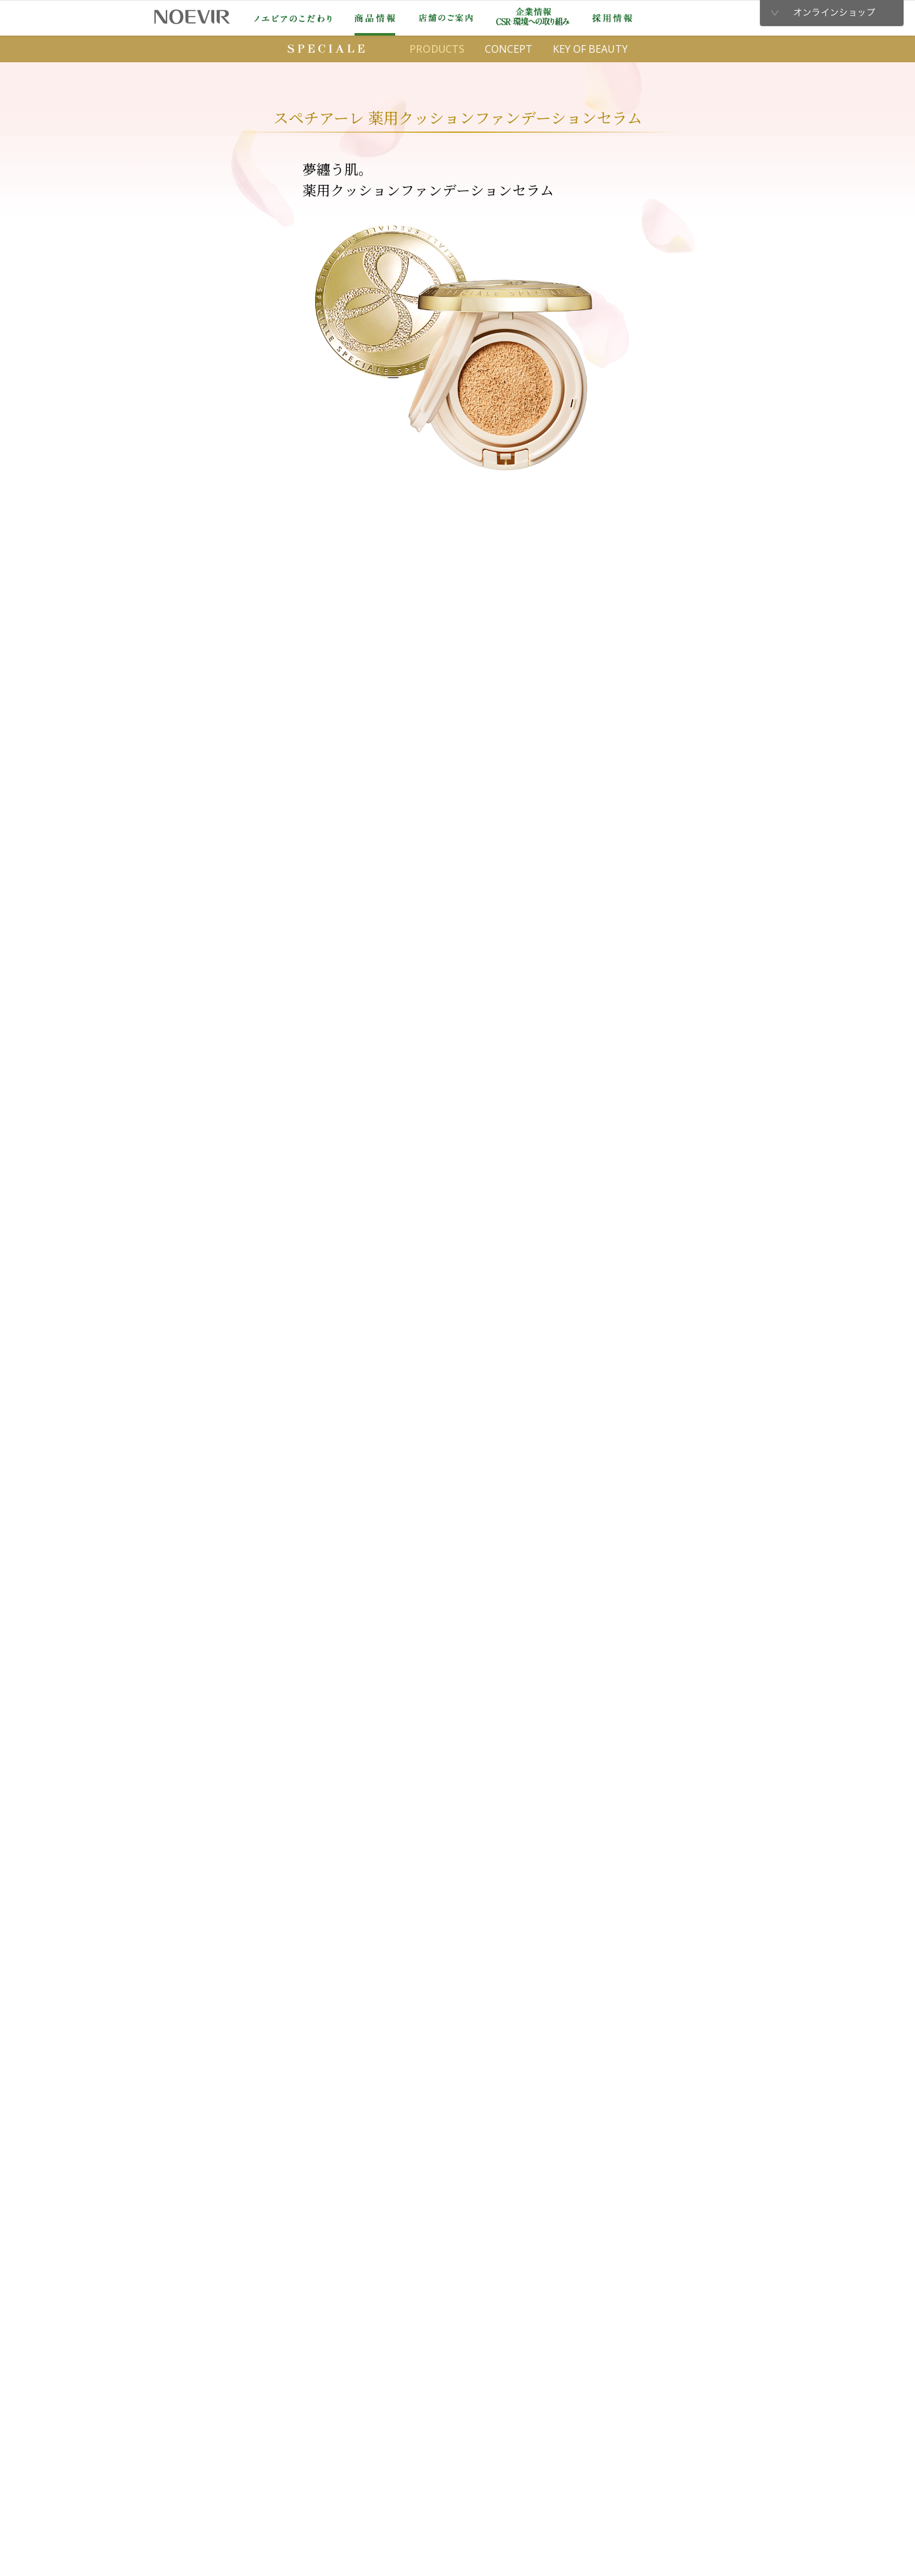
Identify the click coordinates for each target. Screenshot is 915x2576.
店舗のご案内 (446, 18)
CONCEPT (508, 49)
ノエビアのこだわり (293, 18)
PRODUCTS (436, 49)
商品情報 (375, 18)
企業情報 (532, 16)
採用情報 (612, 18)
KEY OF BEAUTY (590, 49)
